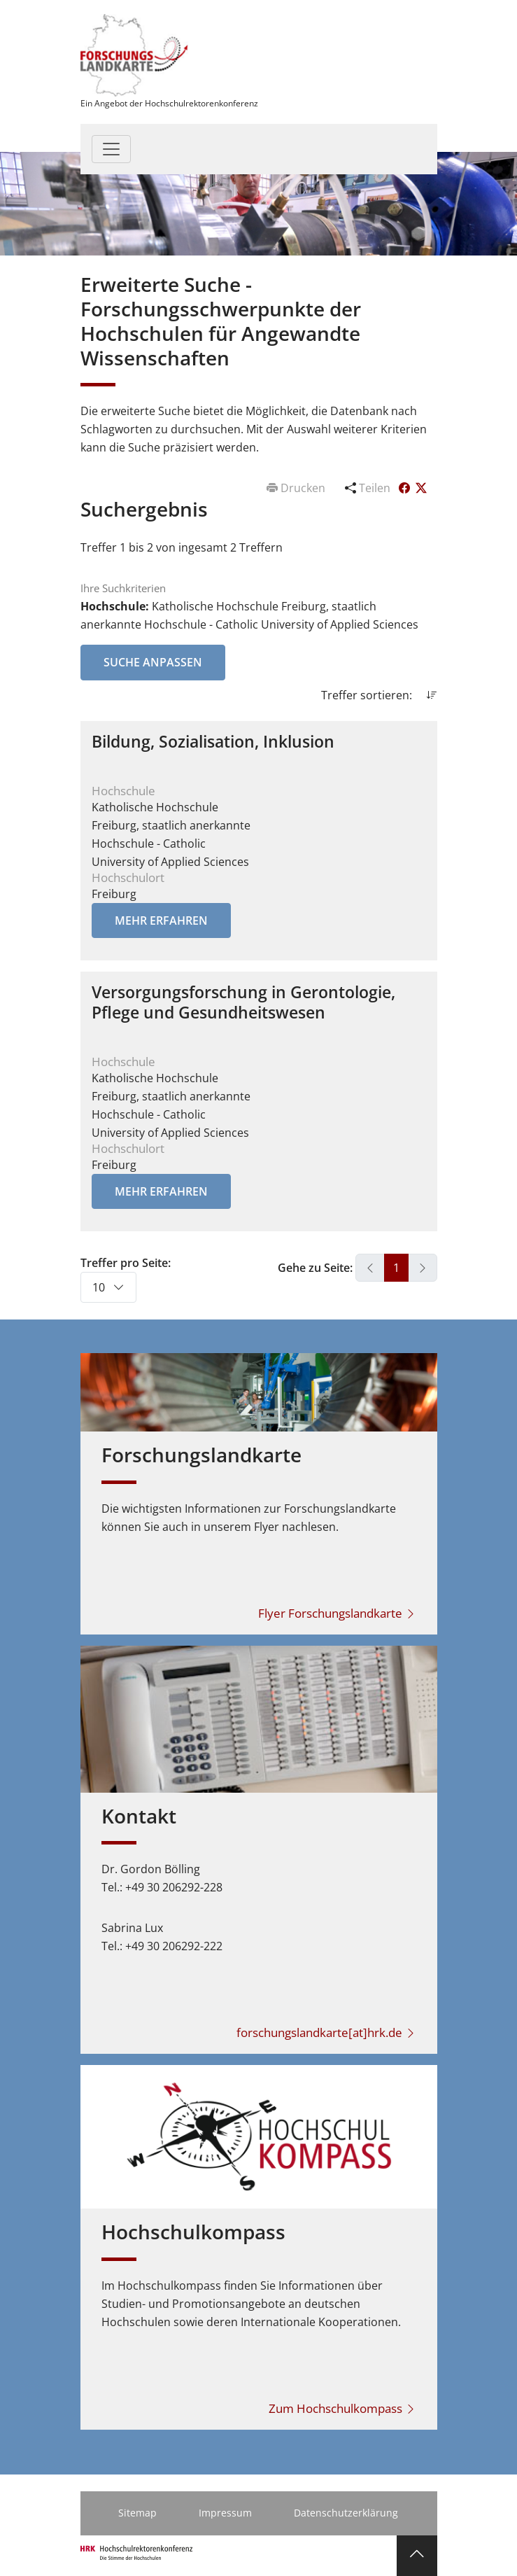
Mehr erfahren (161, 920)
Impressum (225, 2512)
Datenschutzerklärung (346, 2512)
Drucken (297, 488)
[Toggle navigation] (111, 149)
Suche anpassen (153, 662)
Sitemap (137, 2512)
